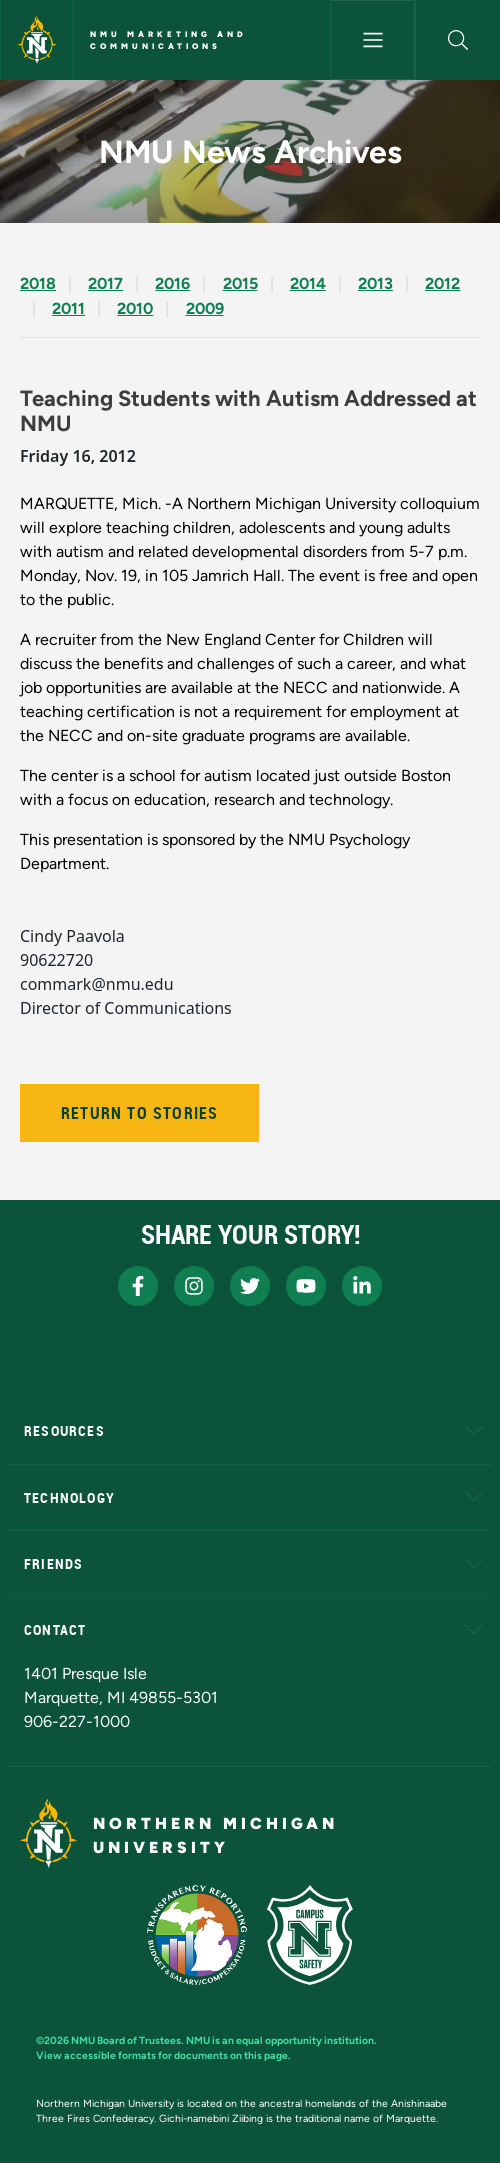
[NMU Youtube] (306, 1286)
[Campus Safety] (310, 1935)
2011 (68, 308)
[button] (458, 40)
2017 (105, 283)
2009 (205, 308)
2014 (308, 283)
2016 (172, 283)
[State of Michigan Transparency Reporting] (197, 1935)
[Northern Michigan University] (37, 40)
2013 (375, 283)
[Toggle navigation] (372, 40)
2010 (135, 308)
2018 (38, 283)
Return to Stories (139, 1113)
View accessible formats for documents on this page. (163, 2055)
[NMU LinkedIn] (362, 1286)
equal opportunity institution (305, 2040)
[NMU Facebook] (138, 1286)
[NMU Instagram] (194, 1286)
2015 (240, 283)
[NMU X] (250, 1286)
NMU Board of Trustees (126, 2040)
